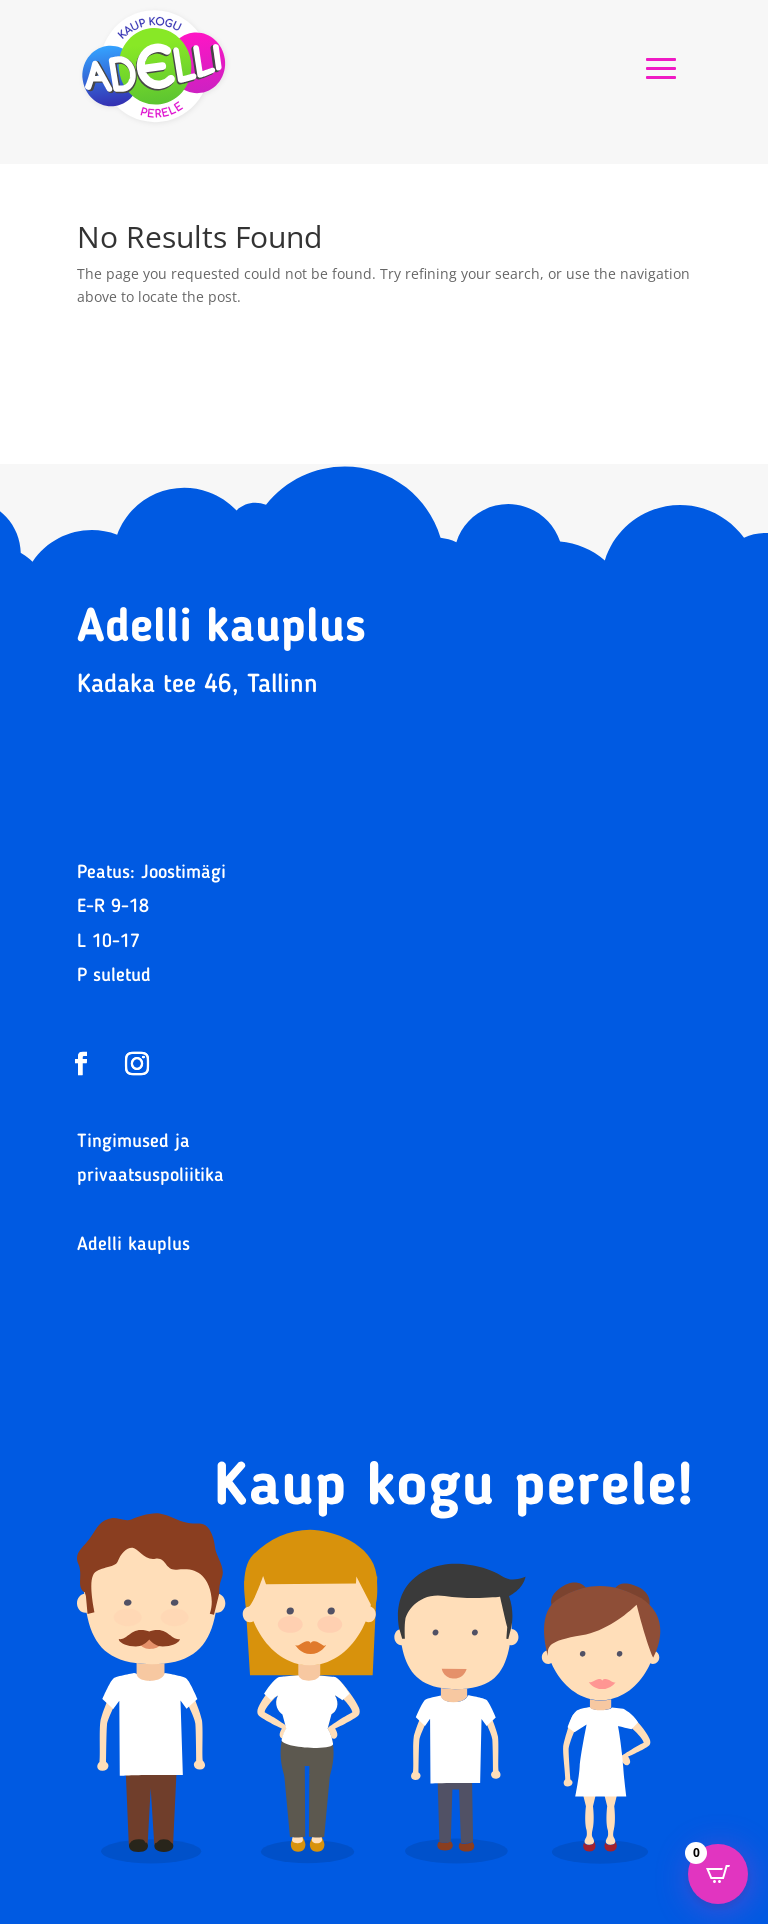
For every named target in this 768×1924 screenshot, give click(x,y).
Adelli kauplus (133, 1245)
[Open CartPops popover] (718, 1874)
